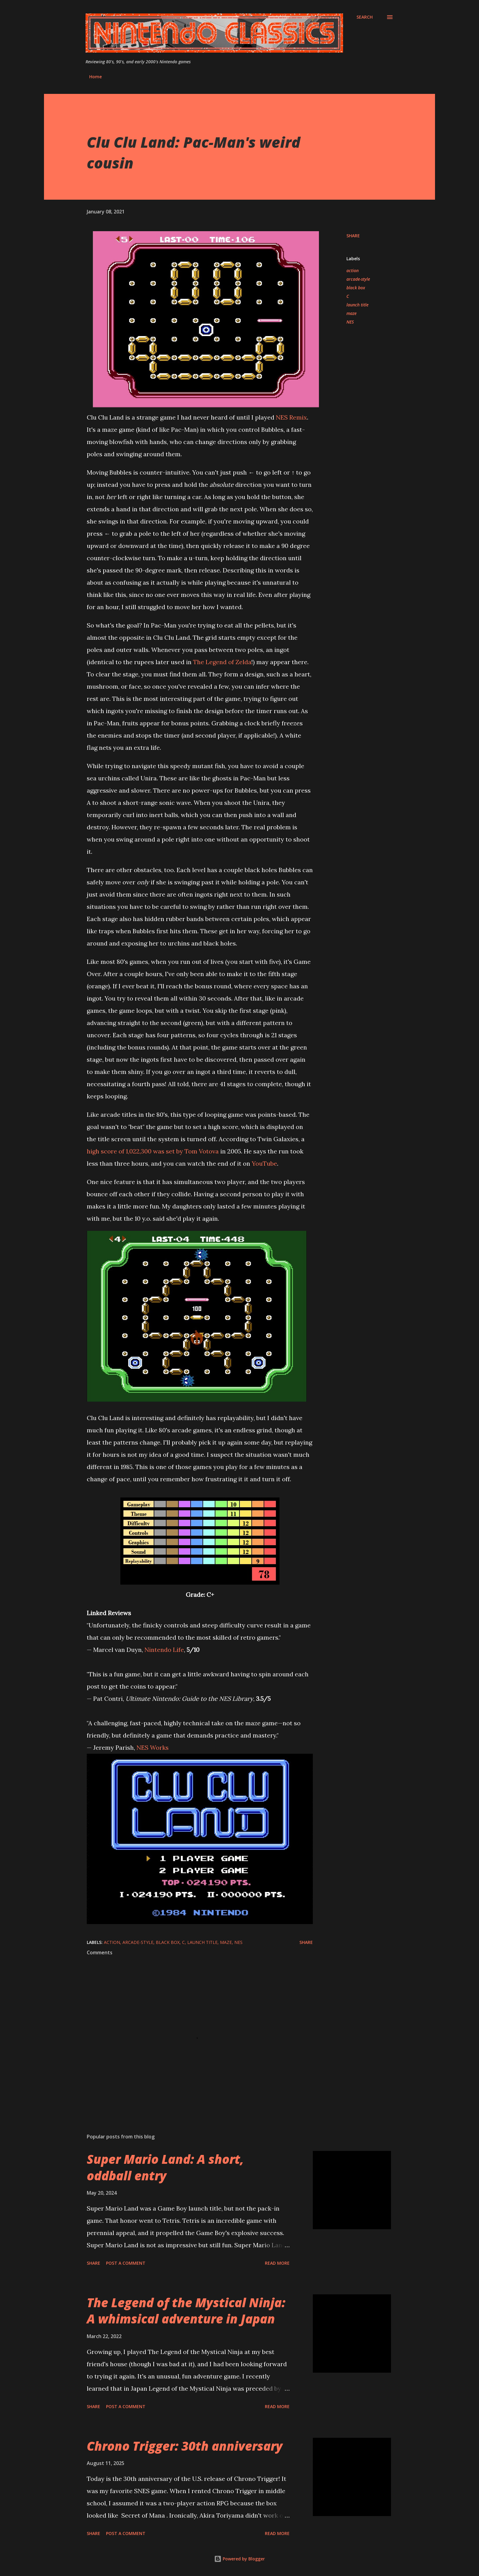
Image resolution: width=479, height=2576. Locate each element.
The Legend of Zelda (222, 662)
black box (355, 288)
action (352, 270)
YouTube (264, 1163)
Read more (277, 2263)
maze (351, 313)
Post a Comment (125, 2263)
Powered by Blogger (239, 2559)
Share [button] (353, 236)
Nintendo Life (164, 1649)
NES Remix (291, 417)
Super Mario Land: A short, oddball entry (165, 2167)
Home (95, 77)
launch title (357, 305)
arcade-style (358, 279)
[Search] (365, 17)
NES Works (153, 1747)
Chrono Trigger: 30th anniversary (185, 2445)
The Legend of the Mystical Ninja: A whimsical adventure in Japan (186, 2310)
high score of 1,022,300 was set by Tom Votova (153, 1151)
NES (350, 322)
